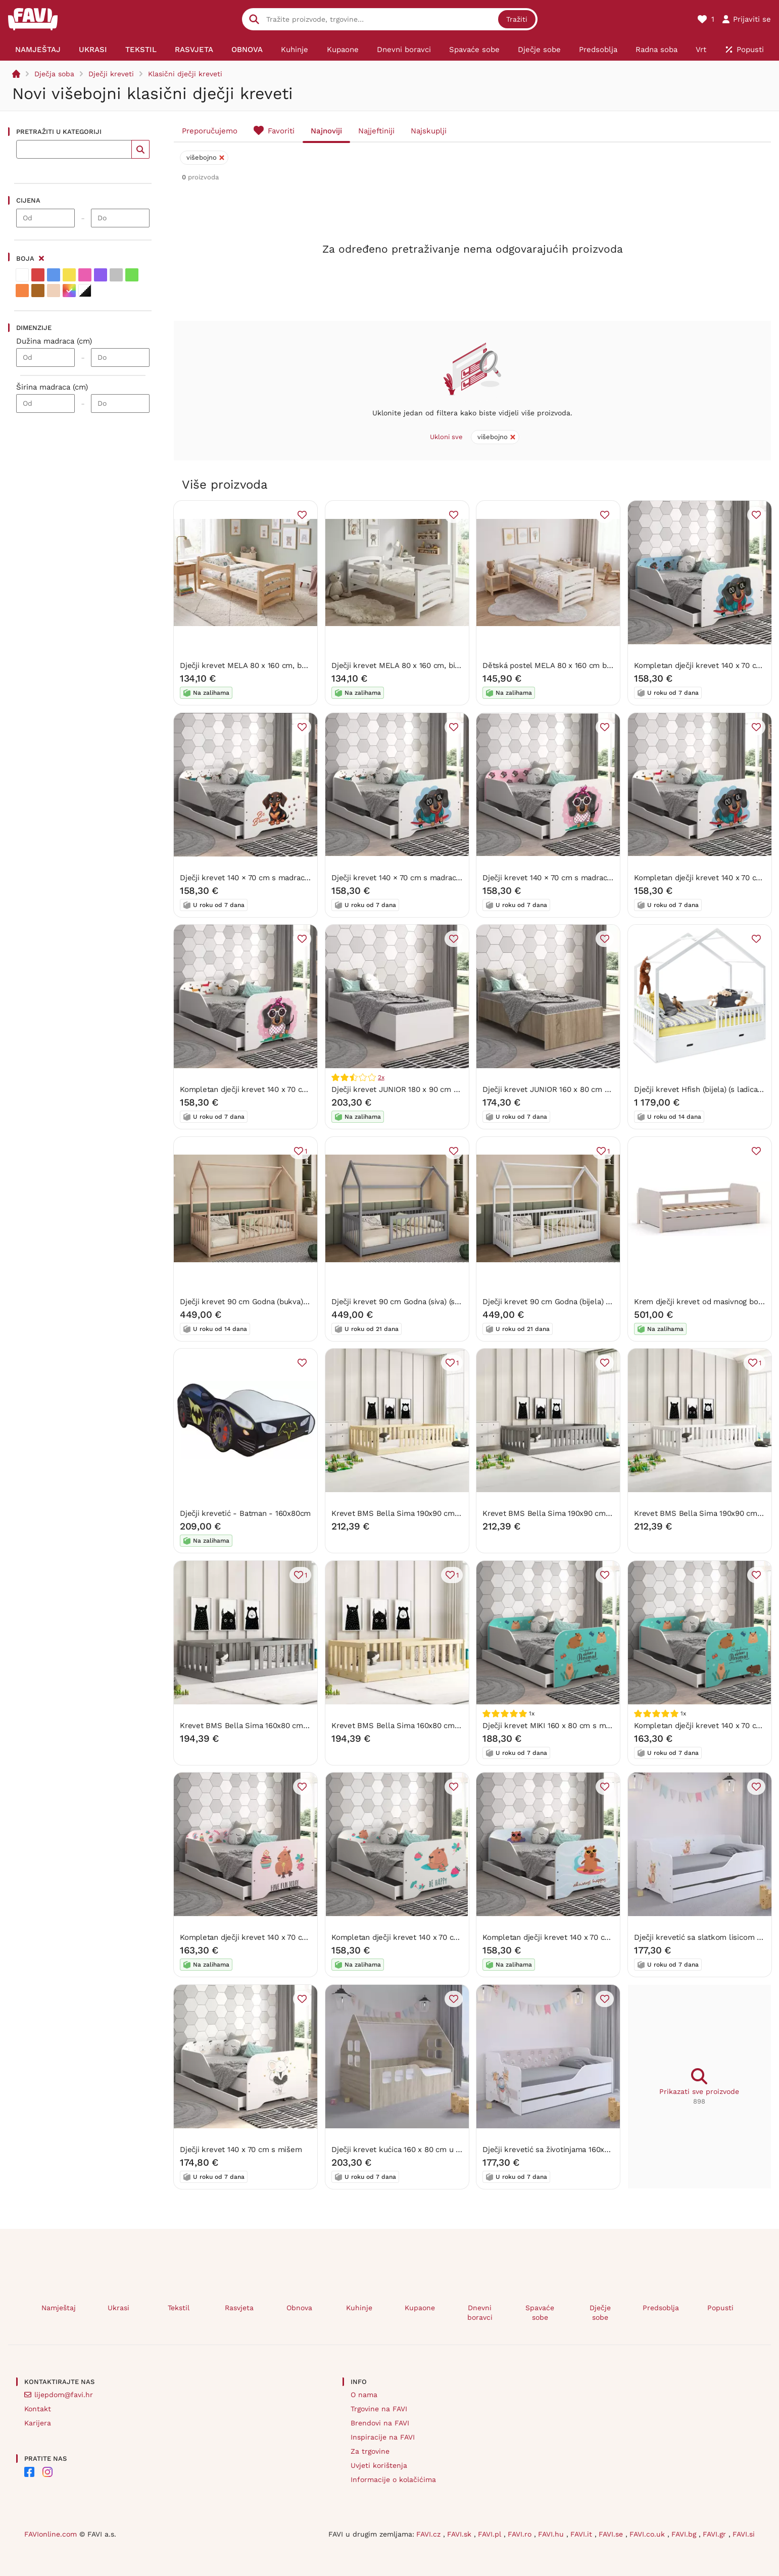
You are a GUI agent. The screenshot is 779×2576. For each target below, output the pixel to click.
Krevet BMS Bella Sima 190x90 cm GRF (552, 1513)
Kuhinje (359, 2308)
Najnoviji (326, 130)
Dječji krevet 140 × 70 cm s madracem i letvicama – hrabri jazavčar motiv (310, 877)
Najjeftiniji (376, 130)
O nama (364, 2395)
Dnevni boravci (480, 2312)
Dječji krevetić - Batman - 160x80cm (245, 1513)
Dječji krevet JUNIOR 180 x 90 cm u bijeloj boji (414, 1089)
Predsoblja (661, 2308)
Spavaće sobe (539, 2312)
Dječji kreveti (111, 74)
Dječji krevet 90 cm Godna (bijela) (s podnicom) (566, 1301)
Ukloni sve (446, 437)
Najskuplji (429, 130)
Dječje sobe (600, 2312)
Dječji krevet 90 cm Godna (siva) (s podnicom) (412, 1301)
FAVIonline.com (50, 2534)
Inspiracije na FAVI (383, 2437)
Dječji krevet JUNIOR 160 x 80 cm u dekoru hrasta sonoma (587, 1089)
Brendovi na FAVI (380, 2423)
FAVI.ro (521, 2534)
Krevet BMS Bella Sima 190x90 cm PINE (402, 1513)
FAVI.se (612, 2534)
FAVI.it (582, 2534)
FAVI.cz (429, 2534)
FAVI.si (744, 2534)
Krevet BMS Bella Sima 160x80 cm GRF (250, 1725)
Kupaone (420, 2308)
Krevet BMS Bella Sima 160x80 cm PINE (402, 1725)
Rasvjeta (239, 2308)
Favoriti (281, 130)
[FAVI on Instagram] (47, 2472)
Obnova (299, 2308)
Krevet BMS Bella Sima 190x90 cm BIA (702, 1513)
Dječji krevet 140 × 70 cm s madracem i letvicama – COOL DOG (444, 877)
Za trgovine (370, 2451)
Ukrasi (118, 2308)
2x (381, 1077)
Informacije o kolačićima (393, 2479)
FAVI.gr (715, 2534)
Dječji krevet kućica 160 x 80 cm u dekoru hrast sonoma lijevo (442, 2149)
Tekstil (178, 2308)
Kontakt (37, 2409)
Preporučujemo (209, 130)
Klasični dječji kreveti (185, 74)
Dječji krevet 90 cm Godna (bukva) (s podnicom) (265, 1301)
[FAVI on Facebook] (29, 2472)
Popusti (720, 2308)
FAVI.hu (552, 2534)
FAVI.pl (491, 2534)
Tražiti (516, 19)
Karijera (37, 2423)
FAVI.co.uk (648, 2534)
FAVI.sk (460, 2534)
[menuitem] (38, 49)
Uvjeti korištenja (379, 2465)
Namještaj (58, 2308)
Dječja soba (54, 74)
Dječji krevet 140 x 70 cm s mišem (241, 2149)
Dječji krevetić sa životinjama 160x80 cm (554, 2149)
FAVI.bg (685, 2534)
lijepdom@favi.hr (63, 2395)
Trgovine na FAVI (379, 2409)
